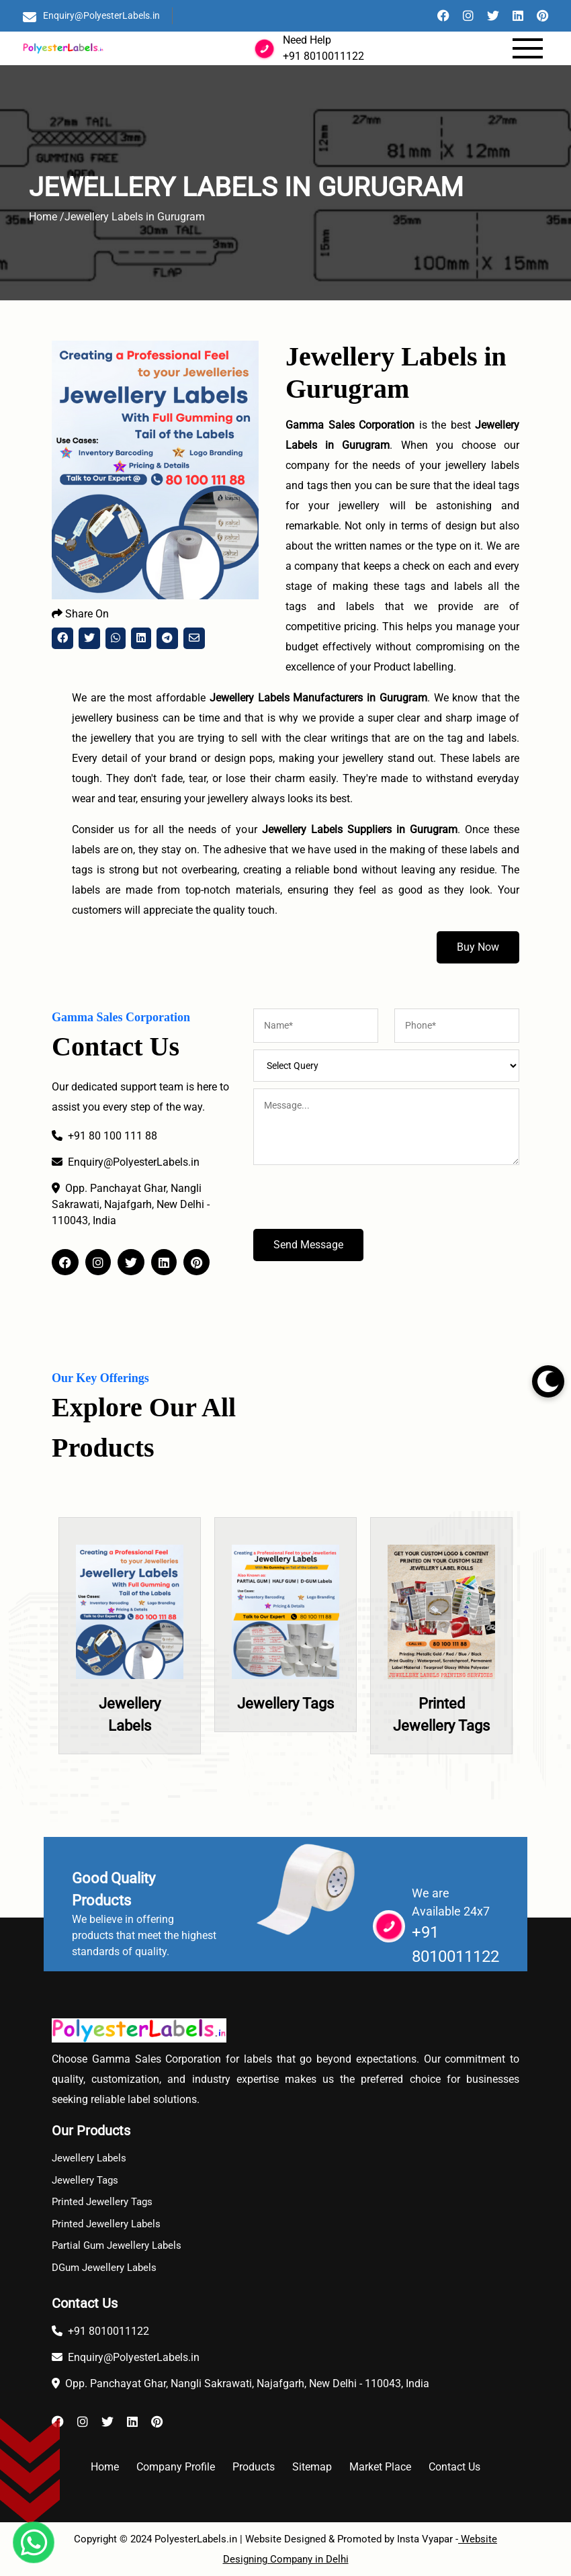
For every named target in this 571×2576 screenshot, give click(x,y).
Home (105, 2466)
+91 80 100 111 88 (104, 1135)
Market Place (380, 2466)
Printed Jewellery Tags (102, 2202)
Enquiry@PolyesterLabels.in (101, 15)
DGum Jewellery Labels (104, 2268)
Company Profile (175, 2466)
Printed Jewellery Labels (106, 2224)
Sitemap (312, 2466)
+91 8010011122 (323, 56)
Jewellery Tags (285, 1703)
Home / (46, 216)
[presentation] (355, 1202)
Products (253, 2466)
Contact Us (454, 2466)
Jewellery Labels (89, 2158)
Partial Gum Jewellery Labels (116, 2245)
